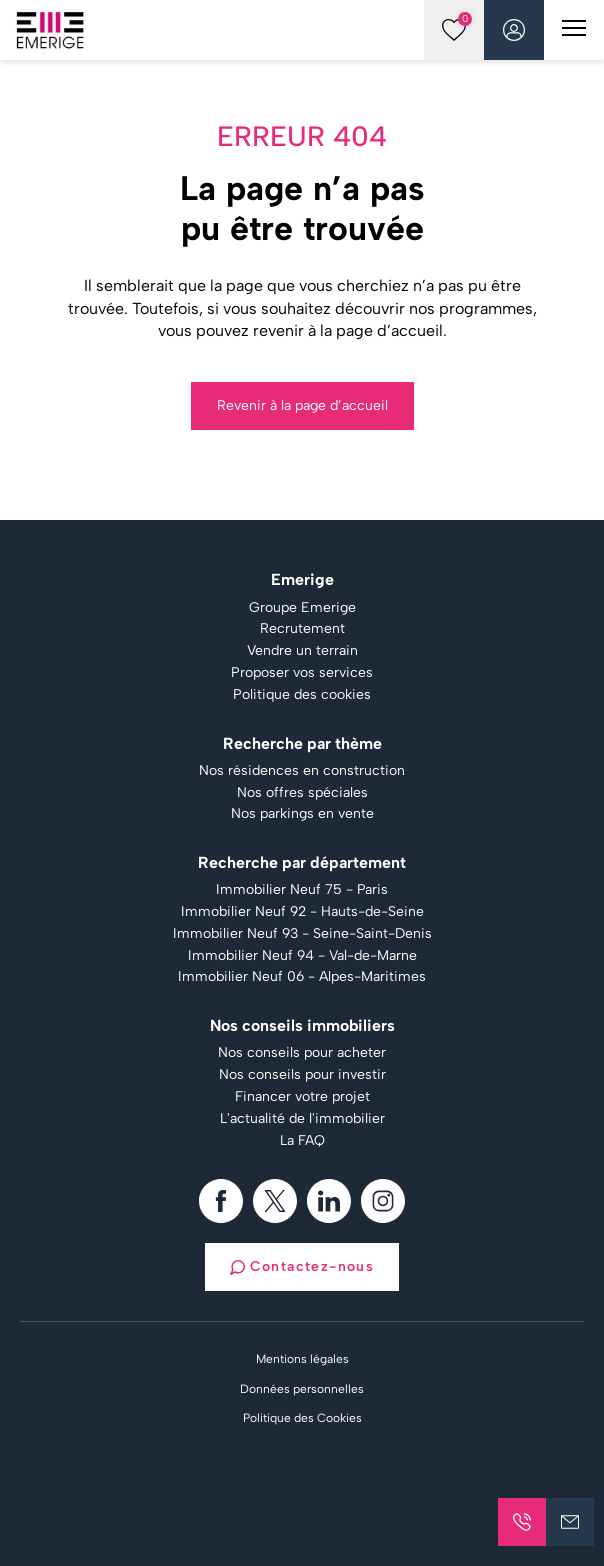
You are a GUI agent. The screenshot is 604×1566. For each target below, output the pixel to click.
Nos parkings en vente (302, 814)
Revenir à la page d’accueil (302, 405)
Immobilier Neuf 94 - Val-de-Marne (302, 956)
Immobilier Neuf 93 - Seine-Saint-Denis (302, 934)
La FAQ (302, 1141)
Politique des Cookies (302, 1418)
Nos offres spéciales (302, 793)
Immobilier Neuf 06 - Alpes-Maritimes (302, 977)
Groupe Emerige (302, 608)
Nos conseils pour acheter (302, 1053)
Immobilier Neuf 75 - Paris (302, 890)
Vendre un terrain (302, 651)
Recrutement (302, 629)
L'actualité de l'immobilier (302, 1119)
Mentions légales (302, 1359)
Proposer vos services (302, 673)
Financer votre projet (302, 1097)
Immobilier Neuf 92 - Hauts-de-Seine (302, 912)
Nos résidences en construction (302, 771)
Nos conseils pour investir (302, 1075)
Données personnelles (302, 1389)
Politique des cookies (302, 695)
